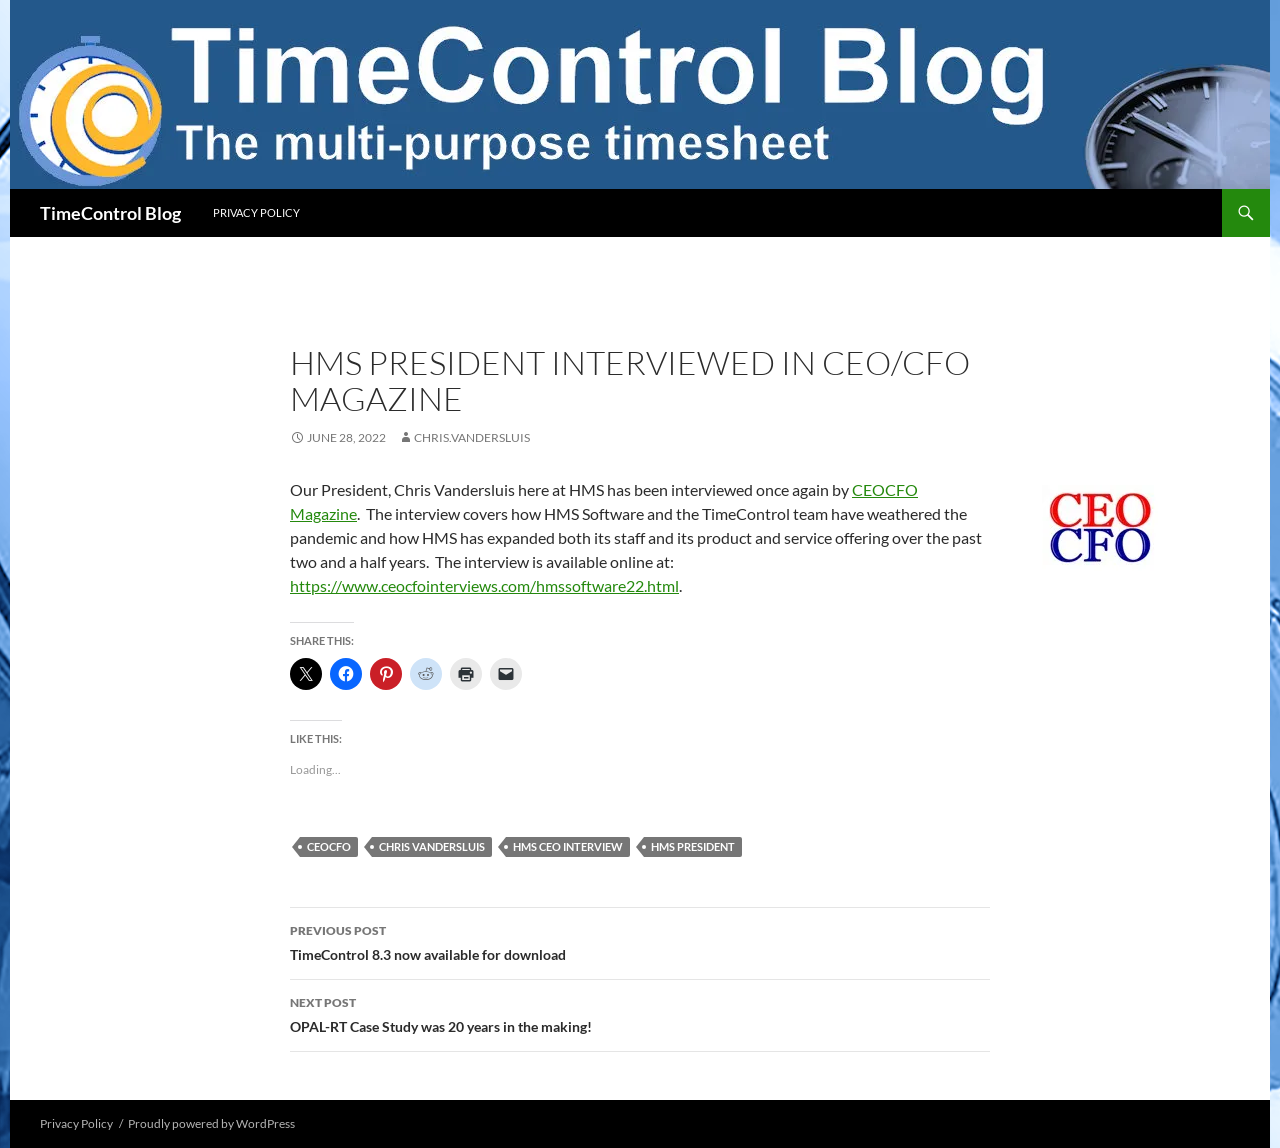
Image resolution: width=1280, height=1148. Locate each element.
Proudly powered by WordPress (211, 1123)
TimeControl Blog (110, 213)
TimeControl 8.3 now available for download (640, 941)
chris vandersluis (432, 846)
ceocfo (329, 846)
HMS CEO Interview (568, 846)
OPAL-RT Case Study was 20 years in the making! (640, 1013)
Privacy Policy (256, 212)
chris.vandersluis (472, 437)
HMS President (693, 846)
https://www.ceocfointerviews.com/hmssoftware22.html (484, 585)
